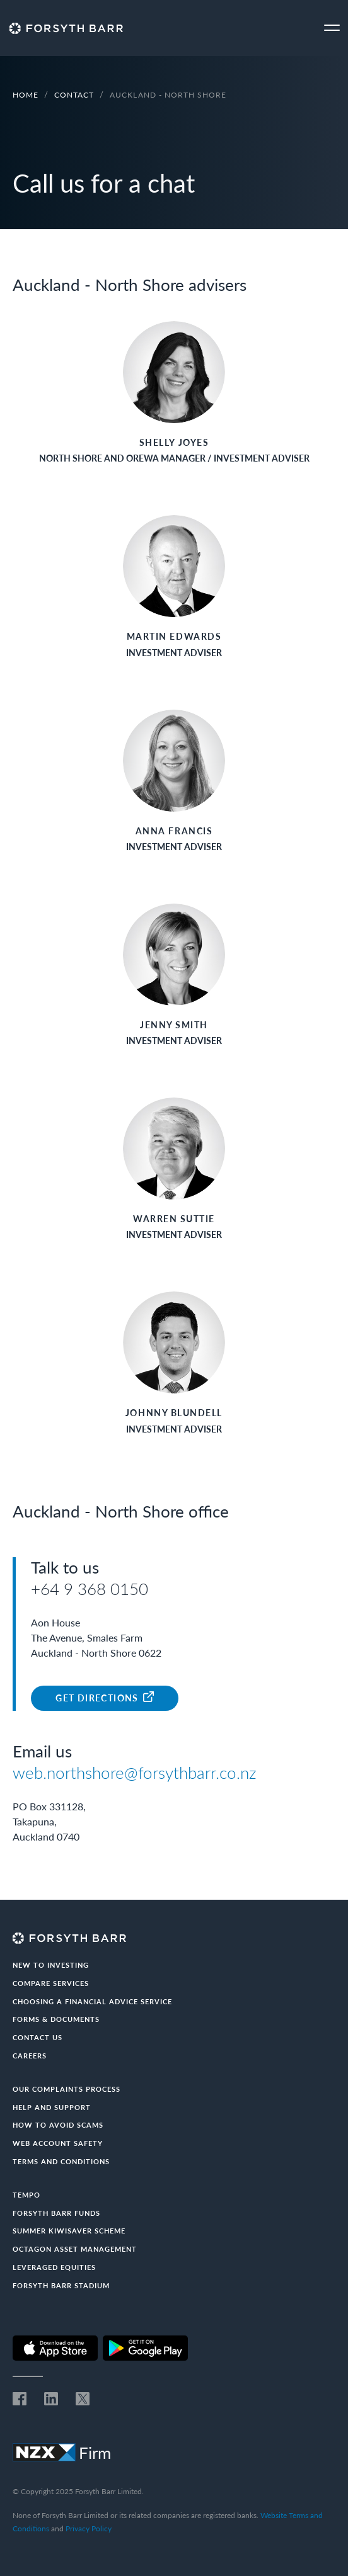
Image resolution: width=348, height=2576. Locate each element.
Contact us (37, 2037)
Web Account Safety (58, 2143)
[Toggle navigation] (332, 28)
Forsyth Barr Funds (56, 2213)
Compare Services (51, 1983)
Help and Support (52, 2107)
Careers (30, 2055)
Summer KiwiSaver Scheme (69, 2231)
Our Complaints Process (66, 2089)
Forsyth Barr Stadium (61, 2285)
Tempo (26, 2195)
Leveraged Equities (54, 2267)
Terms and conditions (61, 2161)
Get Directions (104, 1697)
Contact (74, 94)
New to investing (51, 1965)
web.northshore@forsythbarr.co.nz (135, 1772)
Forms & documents (56, 2019)
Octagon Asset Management (75, 2249)
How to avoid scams (58, 2125)
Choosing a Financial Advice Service (92, 2001)
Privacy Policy (89, 2528)
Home (25, 94)
